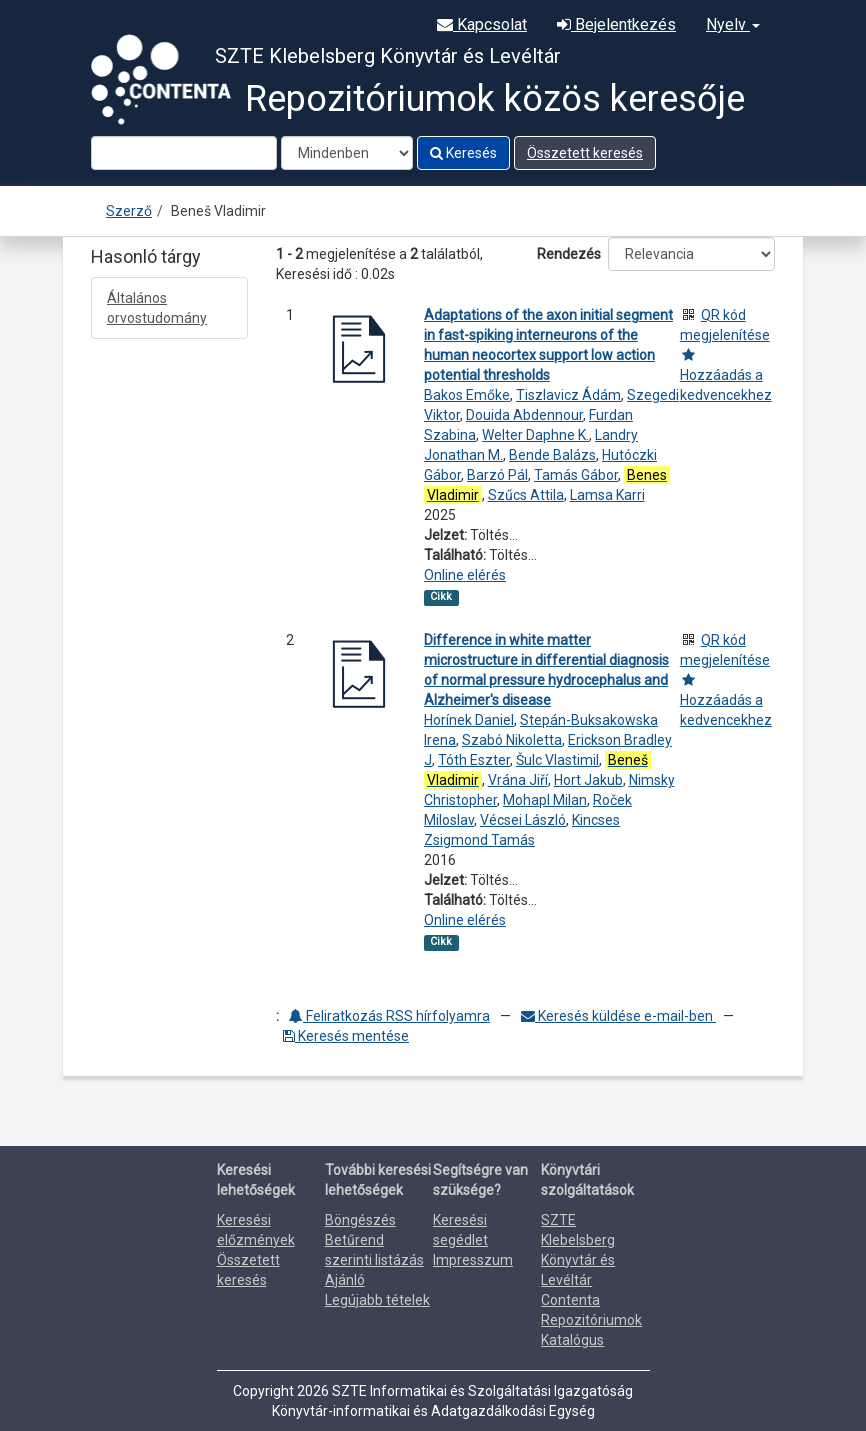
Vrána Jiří (518, 780)
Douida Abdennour (524, 415)
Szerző (129, 211)
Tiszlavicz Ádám (568, 395)
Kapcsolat (482, 24)
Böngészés (360, 1220)
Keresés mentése (346, 1036)
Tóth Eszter (474, 760)
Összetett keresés (585, 153)
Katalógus (572, 1340)
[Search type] (347, 153)
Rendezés (569, 254)
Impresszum (473, 1260)
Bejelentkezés (616, 24)
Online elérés (465, 575)
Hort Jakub (588, 780)
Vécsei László (523, 820)
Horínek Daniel (469, 720)
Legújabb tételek (377, 1300)
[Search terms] (184, 153)
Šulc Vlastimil (557, 760)
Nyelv (733, 24)
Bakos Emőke (467, 395)
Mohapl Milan (545, 800)
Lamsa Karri (607, 495)
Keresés (463, 153)
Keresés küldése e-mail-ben (618, 1016)
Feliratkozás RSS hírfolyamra (389, 1016)
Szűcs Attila (526, 495)
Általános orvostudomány (157, 308)
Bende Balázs (552, 455)
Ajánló (345, 1280)
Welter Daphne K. (535, 435)
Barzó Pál (497, 475)
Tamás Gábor (576, 475)
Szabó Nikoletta (512, 740)
